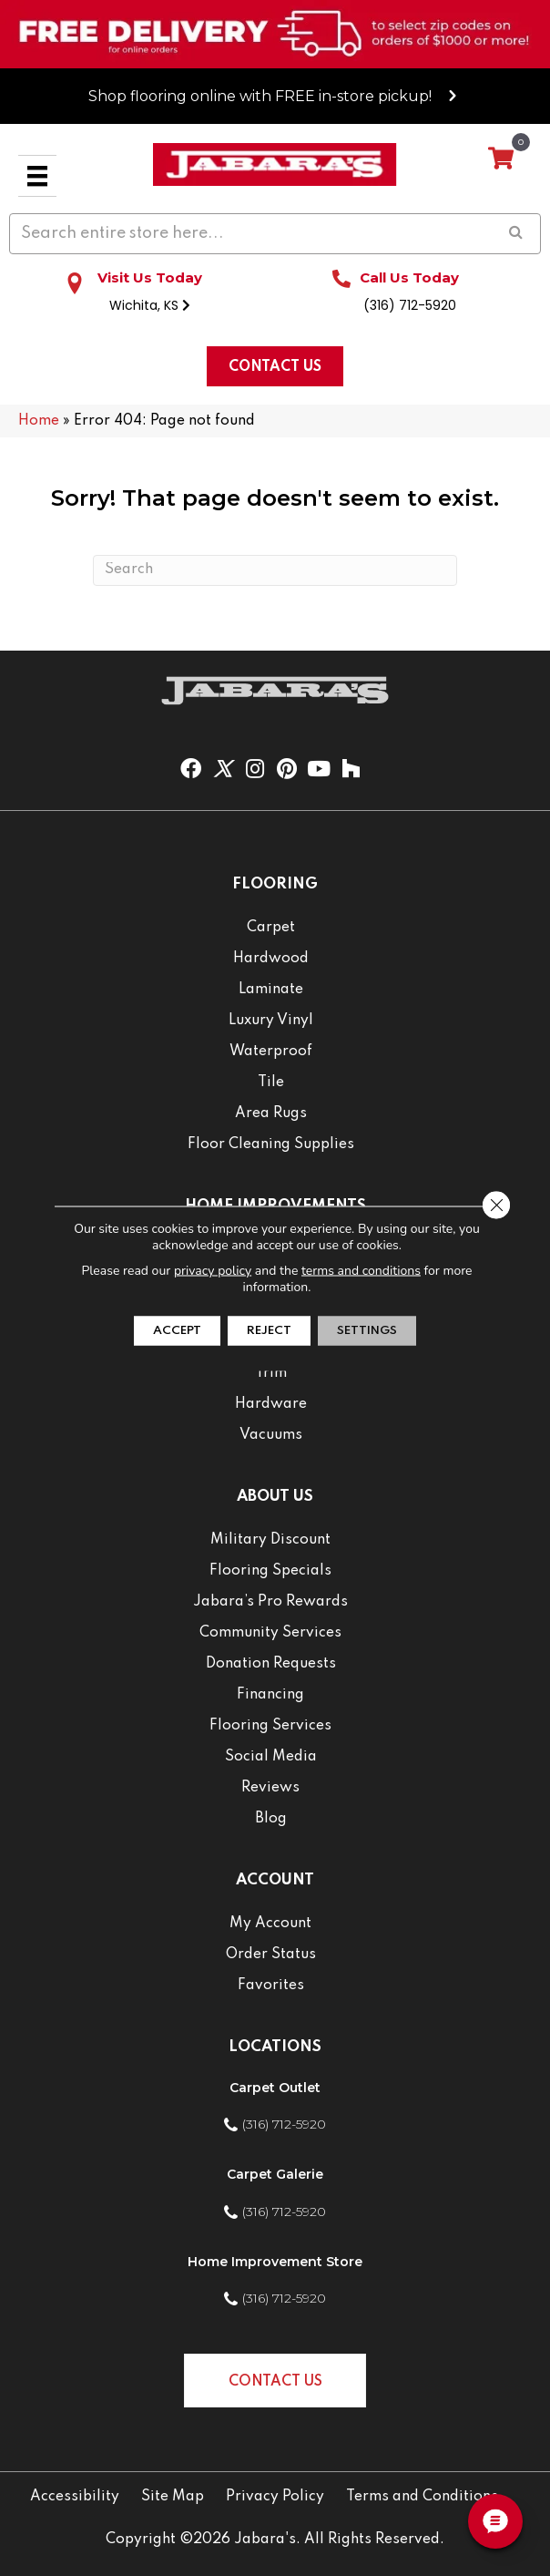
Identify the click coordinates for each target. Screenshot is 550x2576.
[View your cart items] (501, 159)
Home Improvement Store (275, 2261)
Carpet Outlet (275, 2087)
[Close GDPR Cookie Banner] (496, 1204)
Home (38, 421)
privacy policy (212, 1269)
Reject (269, 1330)
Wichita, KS (149, 305)
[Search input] (275, 233)
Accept (177, 1330)
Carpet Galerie (275, 2174)
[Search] (275, 570)
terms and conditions (361, 1269)
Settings (367, 1330)
